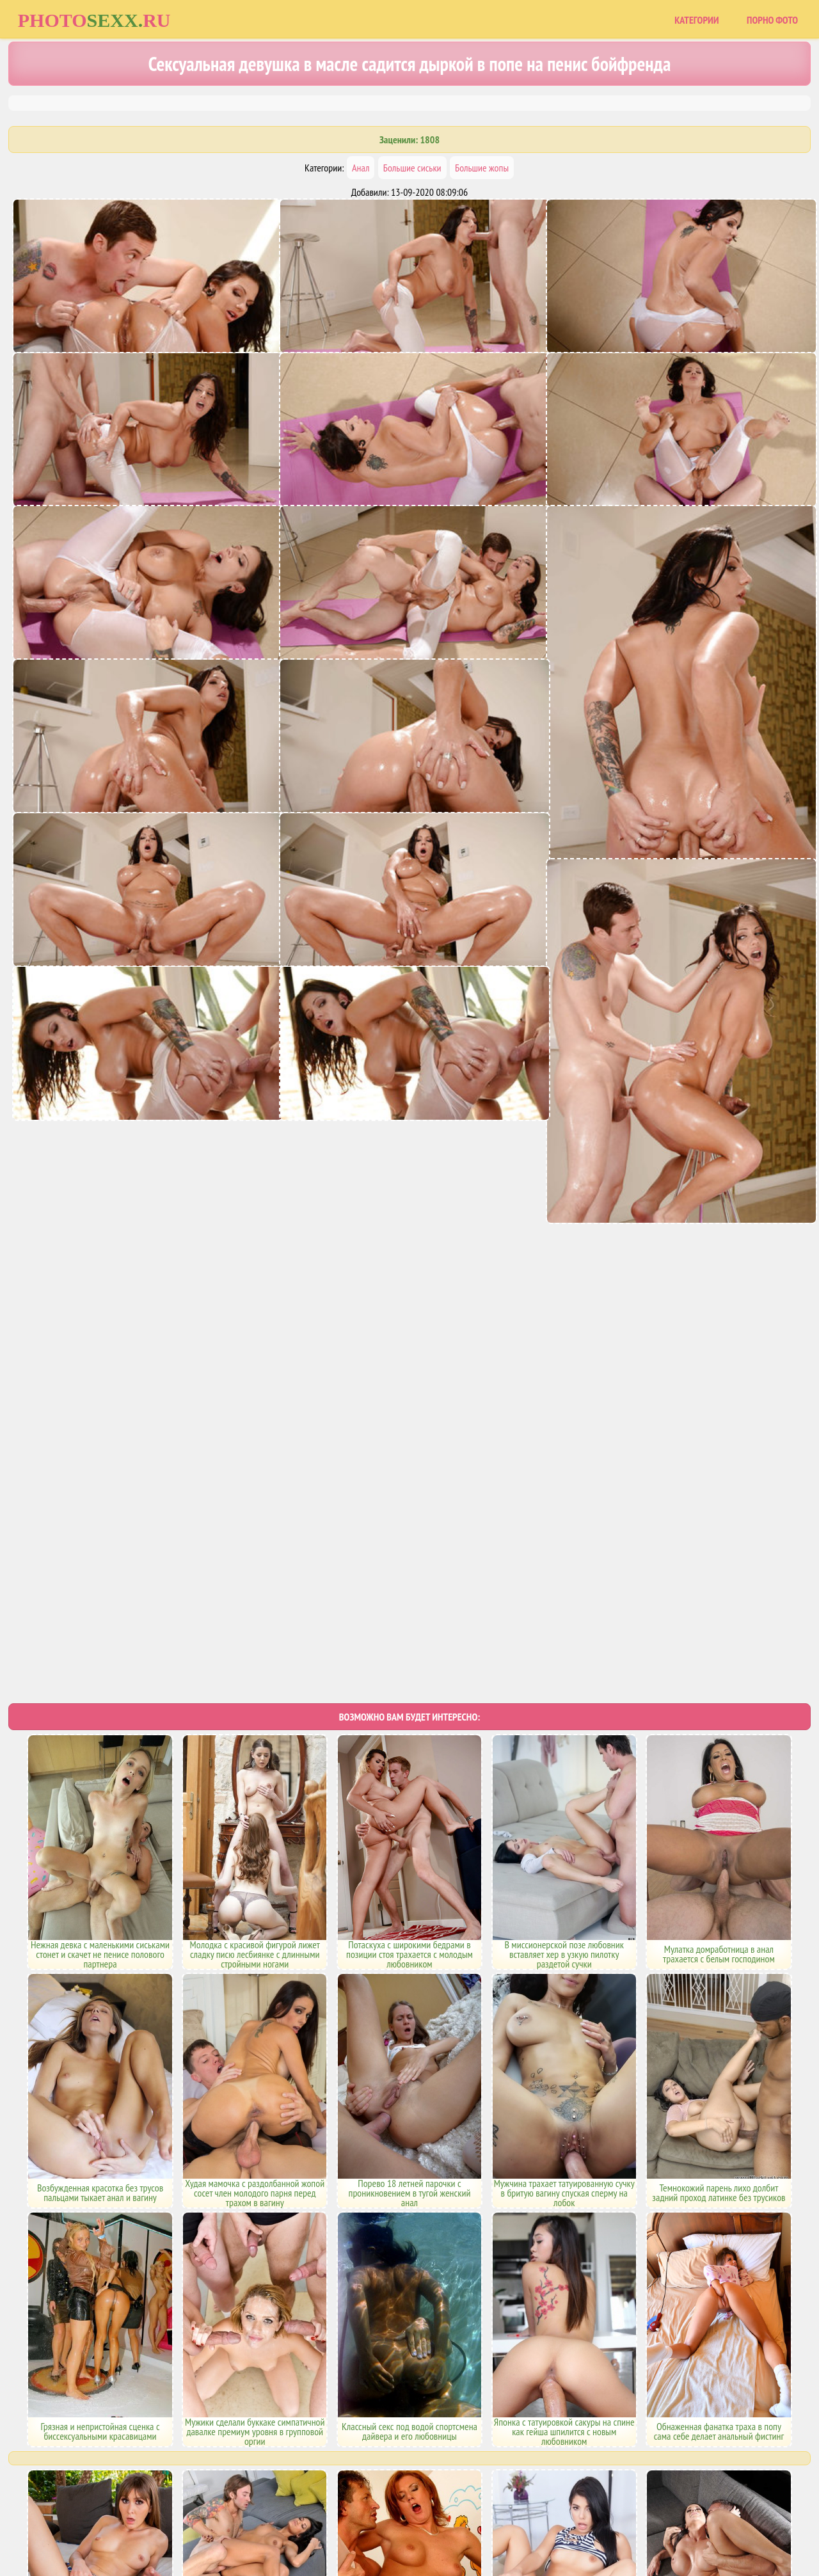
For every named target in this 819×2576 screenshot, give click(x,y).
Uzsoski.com (502, 2513)
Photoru (94, 20)
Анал (360, 167)
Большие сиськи (412, 167)
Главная (309, 2513)
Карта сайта (361, 2513)
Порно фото (772, 19)
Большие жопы (482, 167)
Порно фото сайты (432, 2513)
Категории (696, 19)
